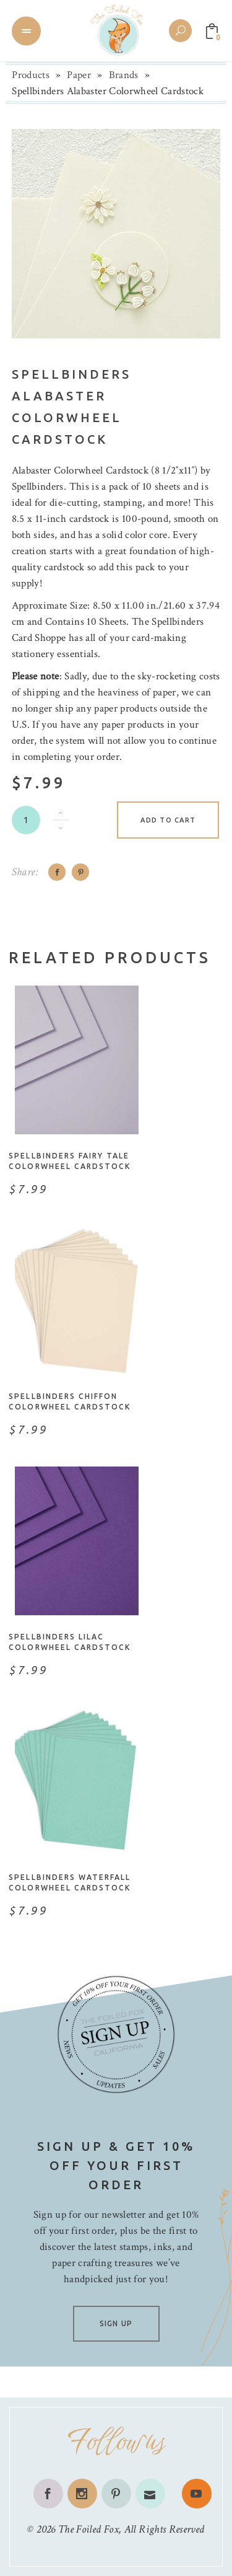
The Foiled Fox (88, 2529)
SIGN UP (116, 2323)
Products (30, 75)
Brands (124, 75)
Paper (79, 75)
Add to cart (167, 820)
